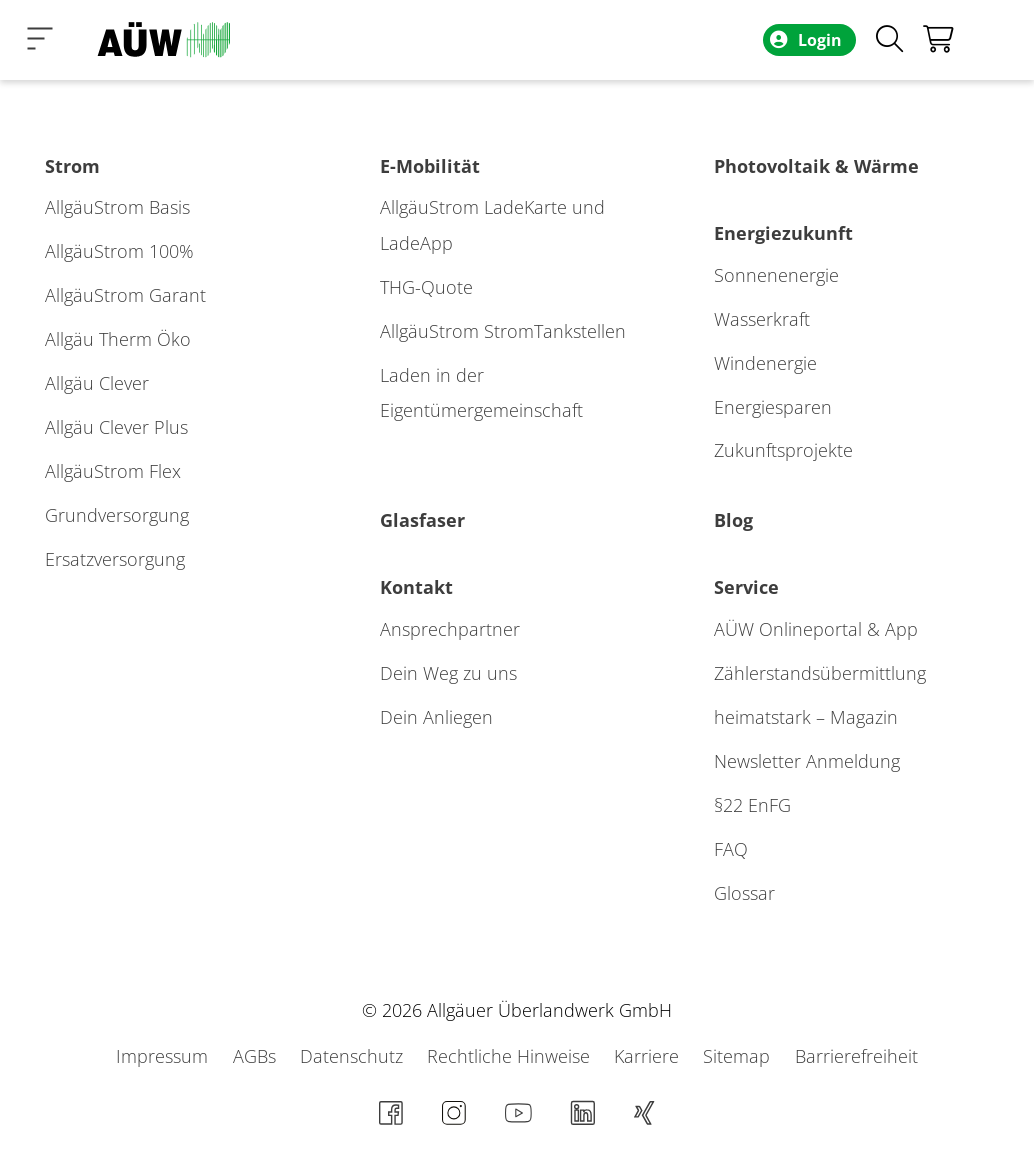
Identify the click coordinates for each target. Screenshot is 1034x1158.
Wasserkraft (762, 319)
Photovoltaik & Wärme (816, 166)
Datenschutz (354, 1056)
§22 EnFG (752, 805)
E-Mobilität (430, 166)
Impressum (164, 1056)
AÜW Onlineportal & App (816, 629)
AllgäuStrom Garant (125, 295)
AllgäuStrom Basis (117, 207)
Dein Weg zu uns (448, 673)
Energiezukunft (783, 233)
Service (746, 587)
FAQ (731, 849)
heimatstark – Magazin (806, 717)
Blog (733, 520)
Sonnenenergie (776, 275)
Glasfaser (422, 520)
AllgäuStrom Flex (113, 471)
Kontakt (416, 587)
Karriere (649, 1056)
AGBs (257, 1056)
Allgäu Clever (97, 383)
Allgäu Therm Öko (118, 339)
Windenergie (765, 363)
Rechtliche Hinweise (511, 1056)
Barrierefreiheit (856, 1056)
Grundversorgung (117, 515)
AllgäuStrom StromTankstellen (503, 331)
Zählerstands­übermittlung (820, 673)
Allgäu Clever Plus (116, 427)
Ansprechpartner (450, 629)
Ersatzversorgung (115, 559)
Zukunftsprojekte (783, 450)
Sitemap (739, 1056)
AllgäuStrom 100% (119, 251)
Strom (72, 166)
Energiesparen (773, 407)
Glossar (744, 893)
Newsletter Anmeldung (807, 761)
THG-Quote (426, 287)
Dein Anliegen (436, 717)
